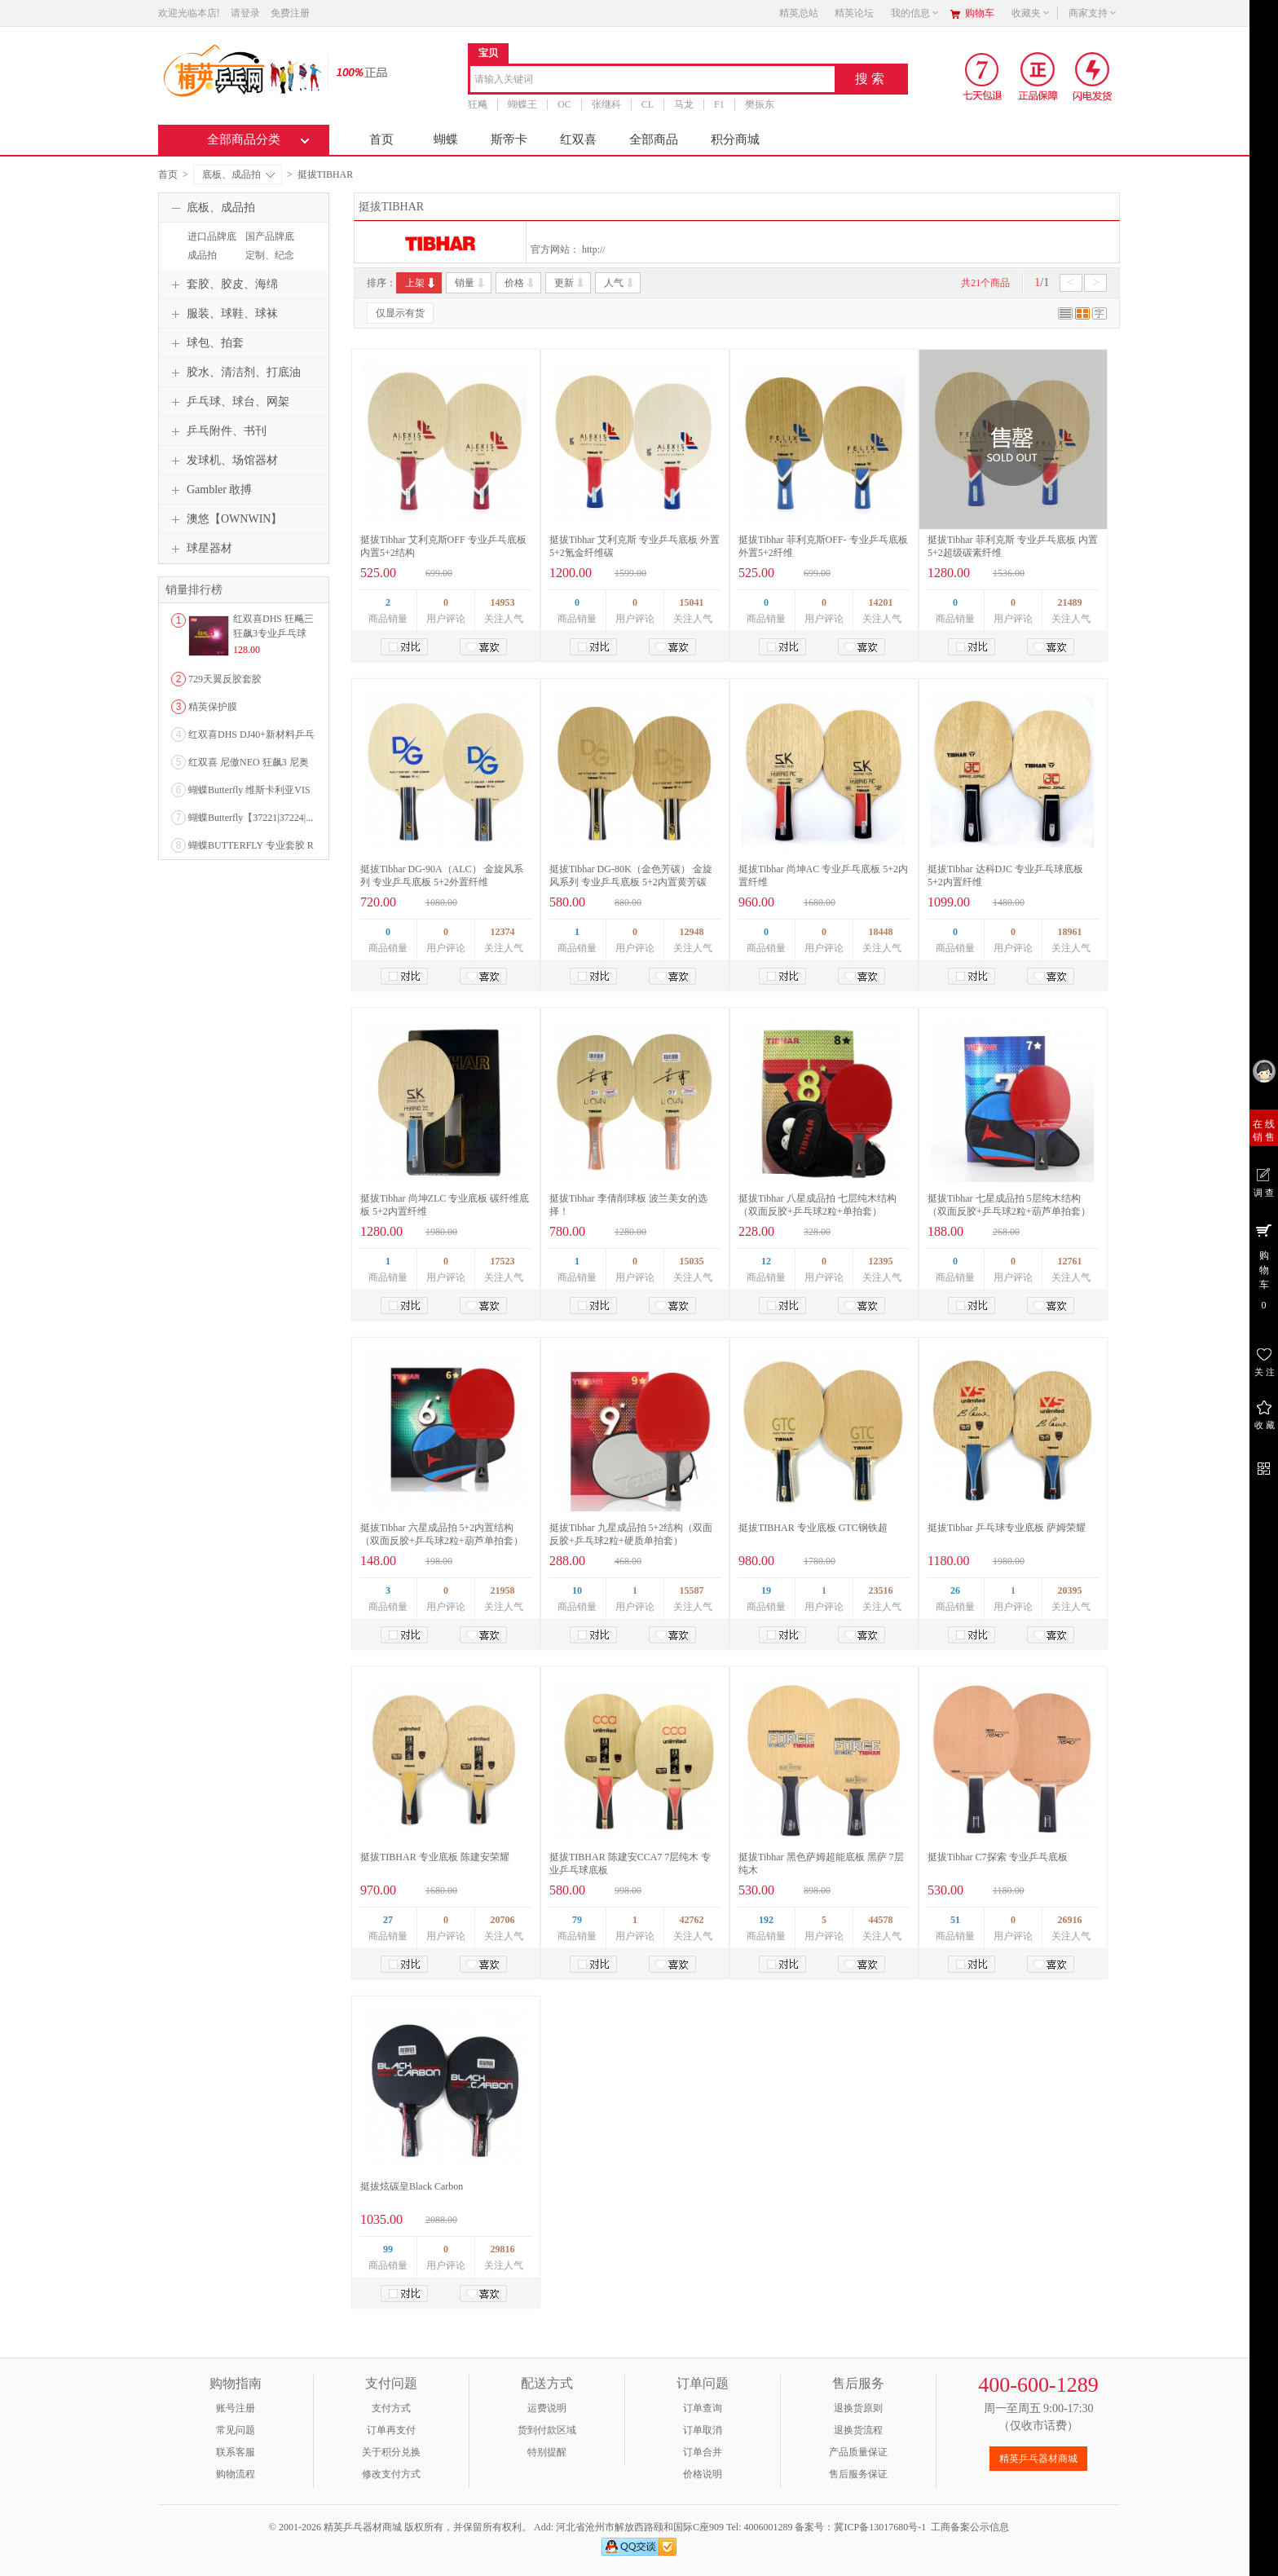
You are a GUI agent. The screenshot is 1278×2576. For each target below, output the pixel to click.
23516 (881, 1590)
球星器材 (199, 548)
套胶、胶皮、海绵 (222, 284)
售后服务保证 (858, 2474)
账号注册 (235, 2408)
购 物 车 (1263, 1266)
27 (388, 1919)
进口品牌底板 (209, 244)
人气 (620, 283)
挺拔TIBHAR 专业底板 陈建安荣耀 (434, 1857)
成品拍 (202, 255)
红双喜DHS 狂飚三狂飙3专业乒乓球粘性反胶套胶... (273, 633)
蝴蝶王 (522, 104)
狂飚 (477, 104)
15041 (692, 602)
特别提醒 (546, 2452)
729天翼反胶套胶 (225, 679)
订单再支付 (391, 2430)
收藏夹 (1031, 13)
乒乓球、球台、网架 (228, 401)
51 (955, 1919)
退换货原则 (858, 2408)
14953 (503, 602)
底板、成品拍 (238, 174)
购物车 (979, 13)
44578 (881, 1919)
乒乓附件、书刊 (217, 431)
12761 (1070, 1261)
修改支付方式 (391, 2474)
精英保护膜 (212, 706)
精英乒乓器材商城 (1038, 2458)
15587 (692, 1590)
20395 (1070, 1590)
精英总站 (798, 13)
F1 (719, 104)
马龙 (684, 104)
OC (564, 104)
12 (766, 1261)
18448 (881, 931)
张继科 (606, 104)
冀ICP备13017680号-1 (880, 2527)
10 (577, 1590)
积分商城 (735, 139)
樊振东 (759, 104)
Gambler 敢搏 (209, 489)
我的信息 (915, 13)
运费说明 (546, 2408)
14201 (881, 602)
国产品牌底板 (267, 244)
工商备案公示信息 (970, 2527)
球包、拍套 (205, 343)
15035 (692, 1261)
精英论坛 (854, 13)
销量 (471, 283)
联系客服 (235, 2452)
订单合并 (702, 2452)
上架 (421, 283)
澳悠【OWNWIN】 (224, 519)
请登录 (245, 13)
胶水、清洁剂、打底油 (234, 372)
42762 (692, 1919)
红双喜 (578, 139)
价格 (520, 283)
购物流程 (235, 2474)
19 (766, 1590)
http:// (594, 249)
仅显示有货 (400, 313)
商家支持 (1093, 13)
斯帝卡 (509, 139)
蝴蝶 (446, 139)
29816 (503, 2249)
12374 (503, 931)
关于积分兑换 (391, 2452)
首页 (381, 139)
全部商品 (653, 139)
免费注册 (290, 13)
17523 (503, 1261)
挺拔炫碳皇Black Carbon (411, 2186)
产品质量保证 (858, 2452)
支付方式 (391, 2408)
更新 (570, 283)
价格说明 (702, 2474)
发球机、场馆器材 (222, 460)
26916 (1070, 1919)
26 (955, 1590)
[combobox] (652, 80)
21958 (503, 1590)
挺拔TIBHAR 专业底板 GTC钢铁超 (813, 1527)
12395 (881, 1261)
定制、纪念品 (267, 262)
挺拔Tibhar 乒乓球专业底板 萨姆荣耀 (1007, 1527)
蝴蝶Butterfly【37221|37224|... (250, 817)
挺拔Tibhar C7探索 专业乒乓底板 (998, 1857)
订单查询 (702, 2408)
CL (647, 104)
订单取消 (702, 2430)
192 (766, 1919)
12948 (692, 931)
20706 (503, 1919)
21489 (1070, 602)
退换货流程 (858, 2430)
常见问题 (235, 2430)
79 (577, 1919)
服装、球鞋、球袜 (222, 313)
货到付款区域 (547, 2430)
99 (388, 2249)
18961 (1070, 931)
